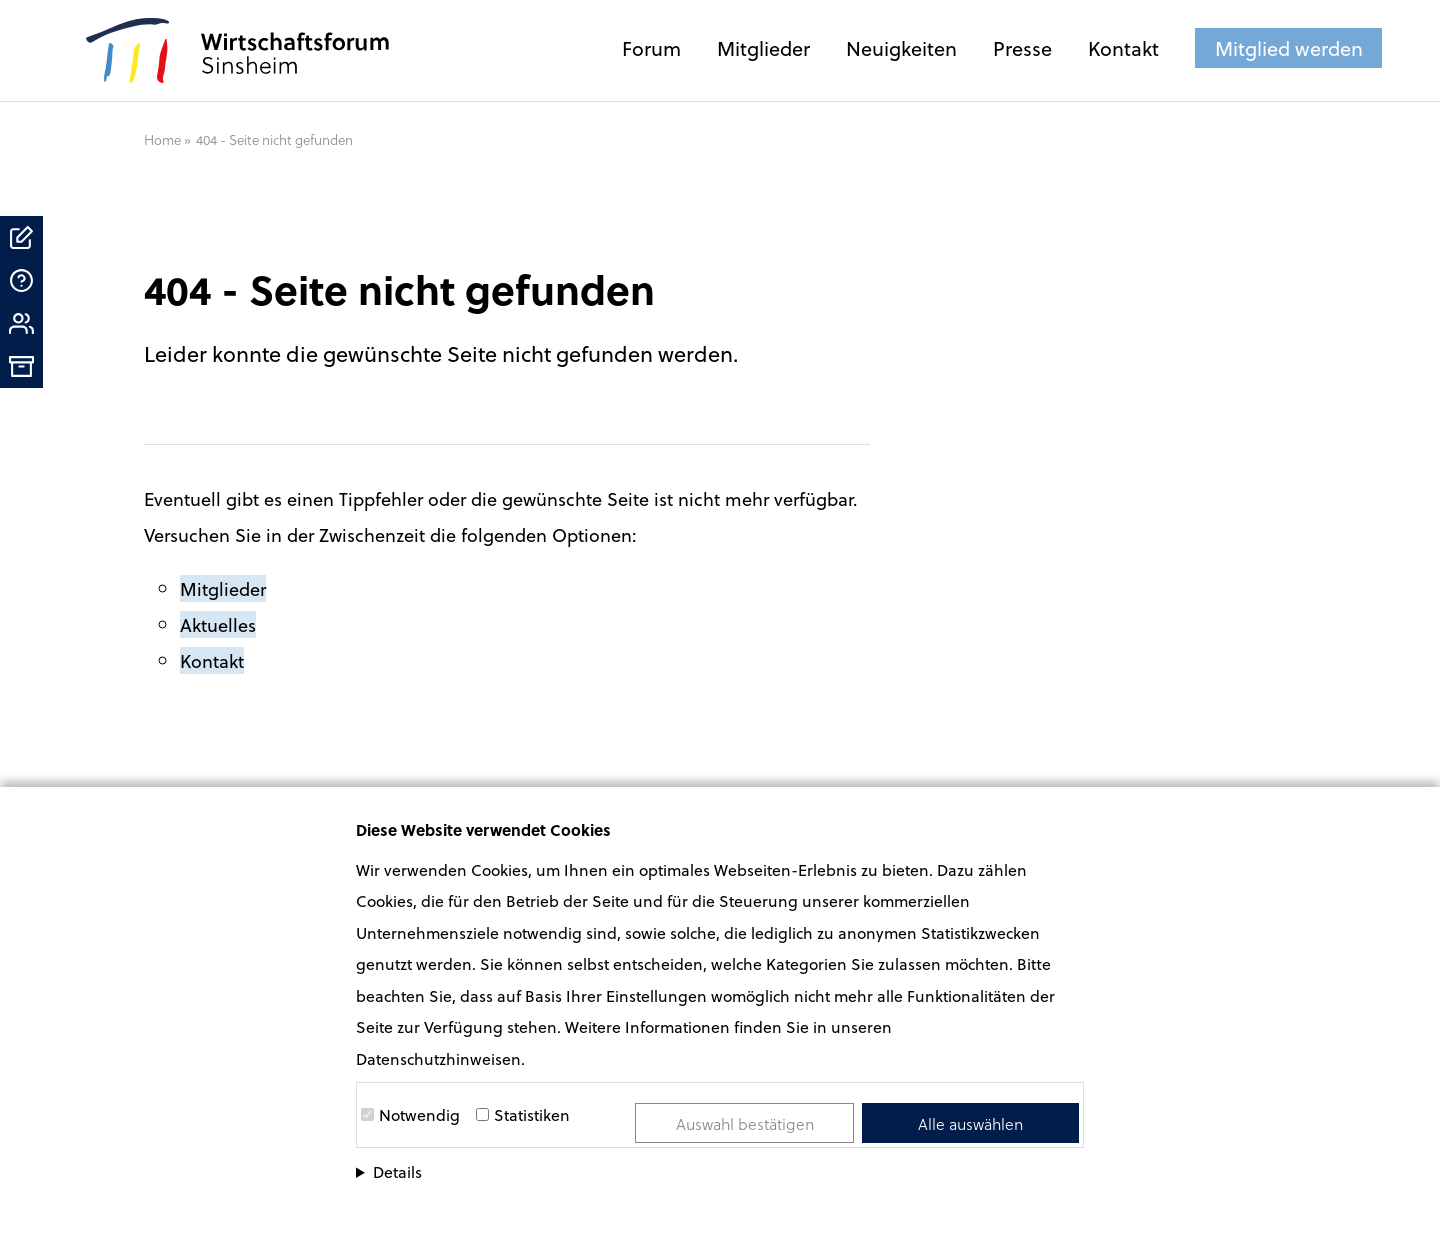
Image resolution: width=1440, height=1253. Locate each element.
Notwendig (419, 1114)
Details (397, 1171)
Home (162, 139)
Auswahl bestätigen (745, 1123)
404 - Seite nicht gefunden (274, 139)
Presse (1022, 48)
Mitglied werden (1289, 48)
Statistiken (532, 1114)
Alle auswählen (970, 1123)
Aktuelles (218, 624)
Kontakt (1123, 48)
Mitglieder (763, 48)
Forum (651, 48)
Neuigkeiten (901, 48)
